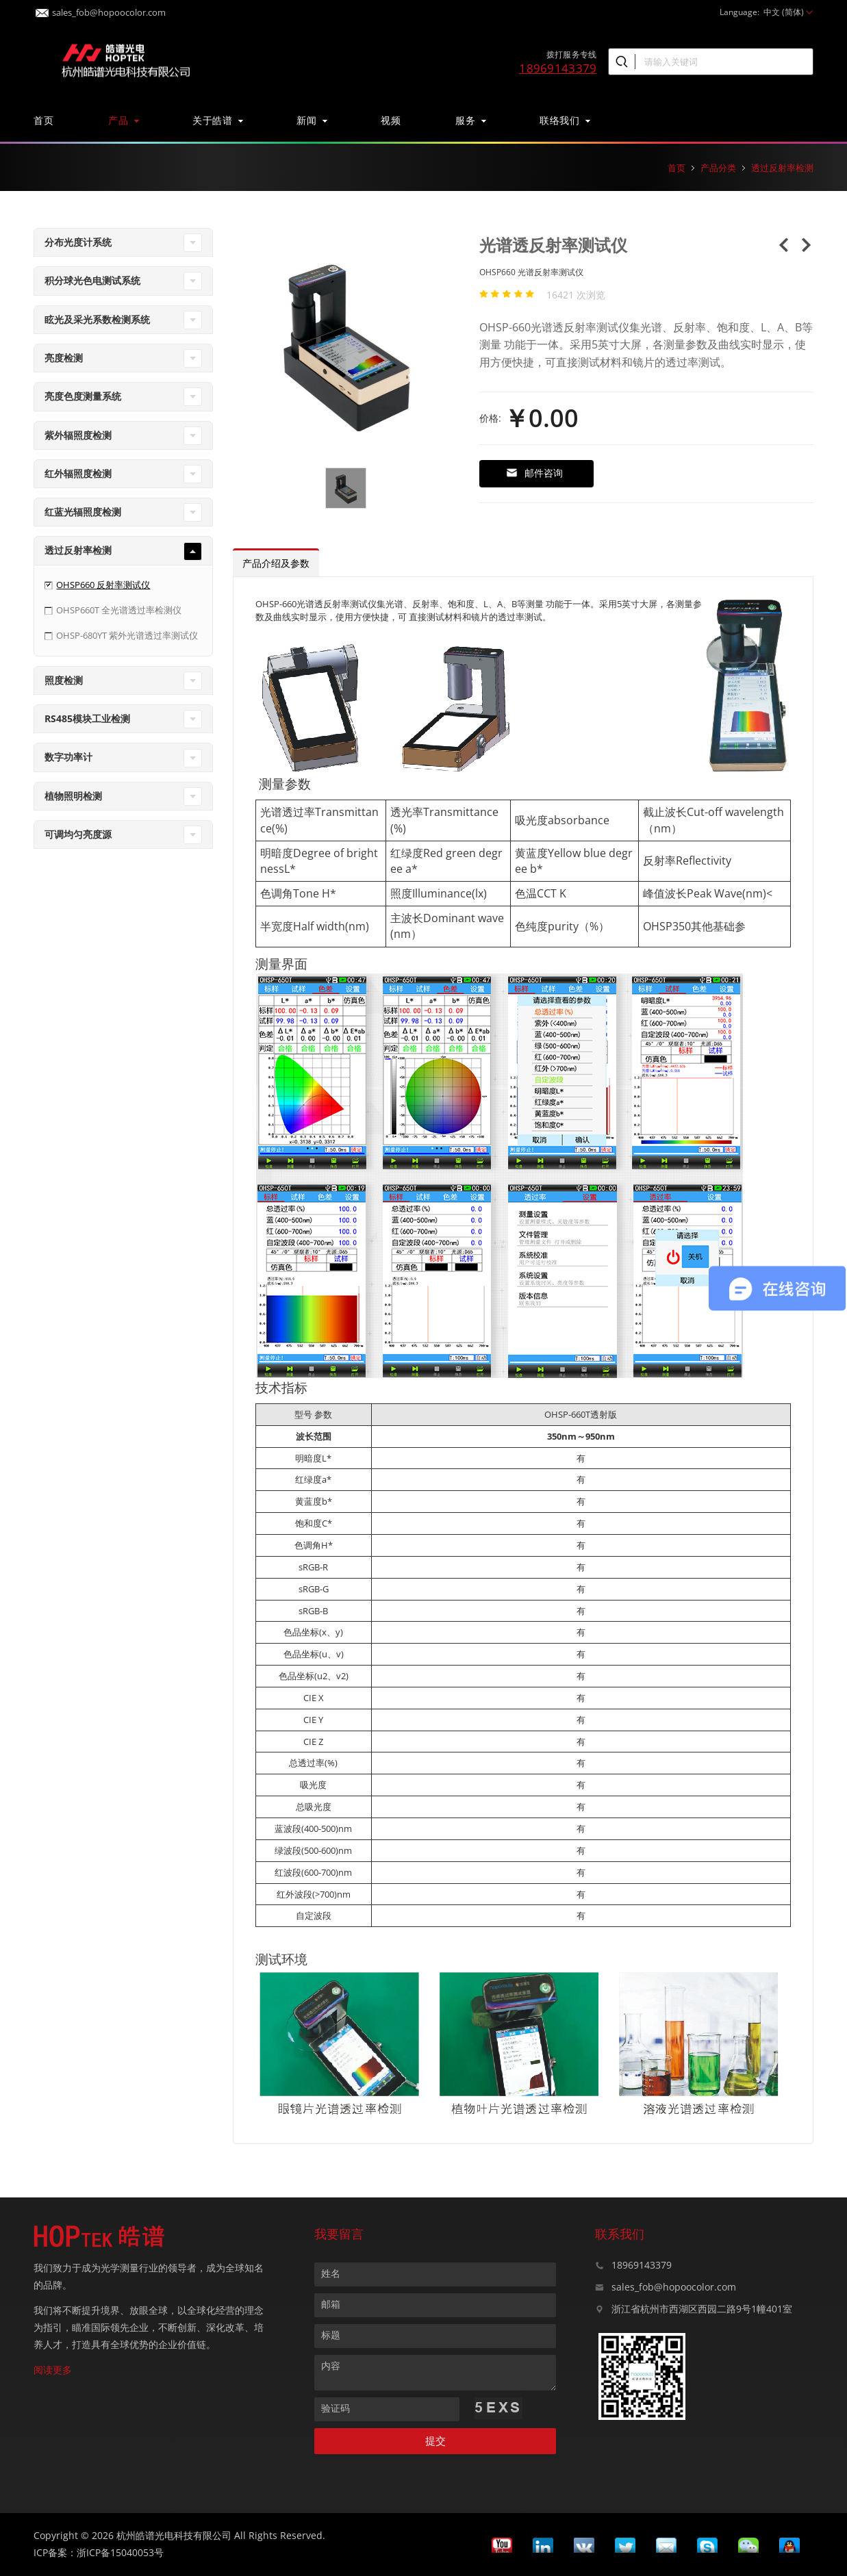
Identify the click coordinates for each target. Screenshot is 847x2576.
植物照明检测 (73, 795)
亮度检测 (64, 357)
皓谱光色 (126, 59)
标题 (330, 2334)
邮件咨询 (534, 472)
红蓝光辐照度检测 (83, 511)
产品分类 (718, 168)
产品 (123, 120)
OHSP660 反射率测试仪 (103, 584)
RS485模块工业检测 (87, 718)
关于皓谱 (217, 120)
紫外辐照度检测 (78, 435)
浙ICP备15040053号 (120, 2552)
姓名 (330, 2273)
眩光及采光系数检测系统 (97, 319)
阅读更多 (53, 2369)
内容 (330, 2365)
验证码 (335, 2407)
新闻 (311, 120)
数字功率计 (68, 756)
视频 (391, 120)
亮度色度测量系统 (83, 396)
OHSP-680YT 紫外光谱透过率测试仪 (127, 635)
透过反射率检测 (782, 168)
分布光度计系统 (78, 241)
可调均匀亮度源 (78, 834)
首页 (43, 120)
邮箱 (330, 2303)
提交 (435, 2441)
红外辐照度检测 (78, 473)
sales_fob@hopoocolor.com (101, 8)
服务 (470, 120)
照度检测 (64, 680)
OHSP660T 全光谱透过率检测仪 (118, 610)
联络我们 (564, 120)
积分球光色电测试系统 (92, 280)
